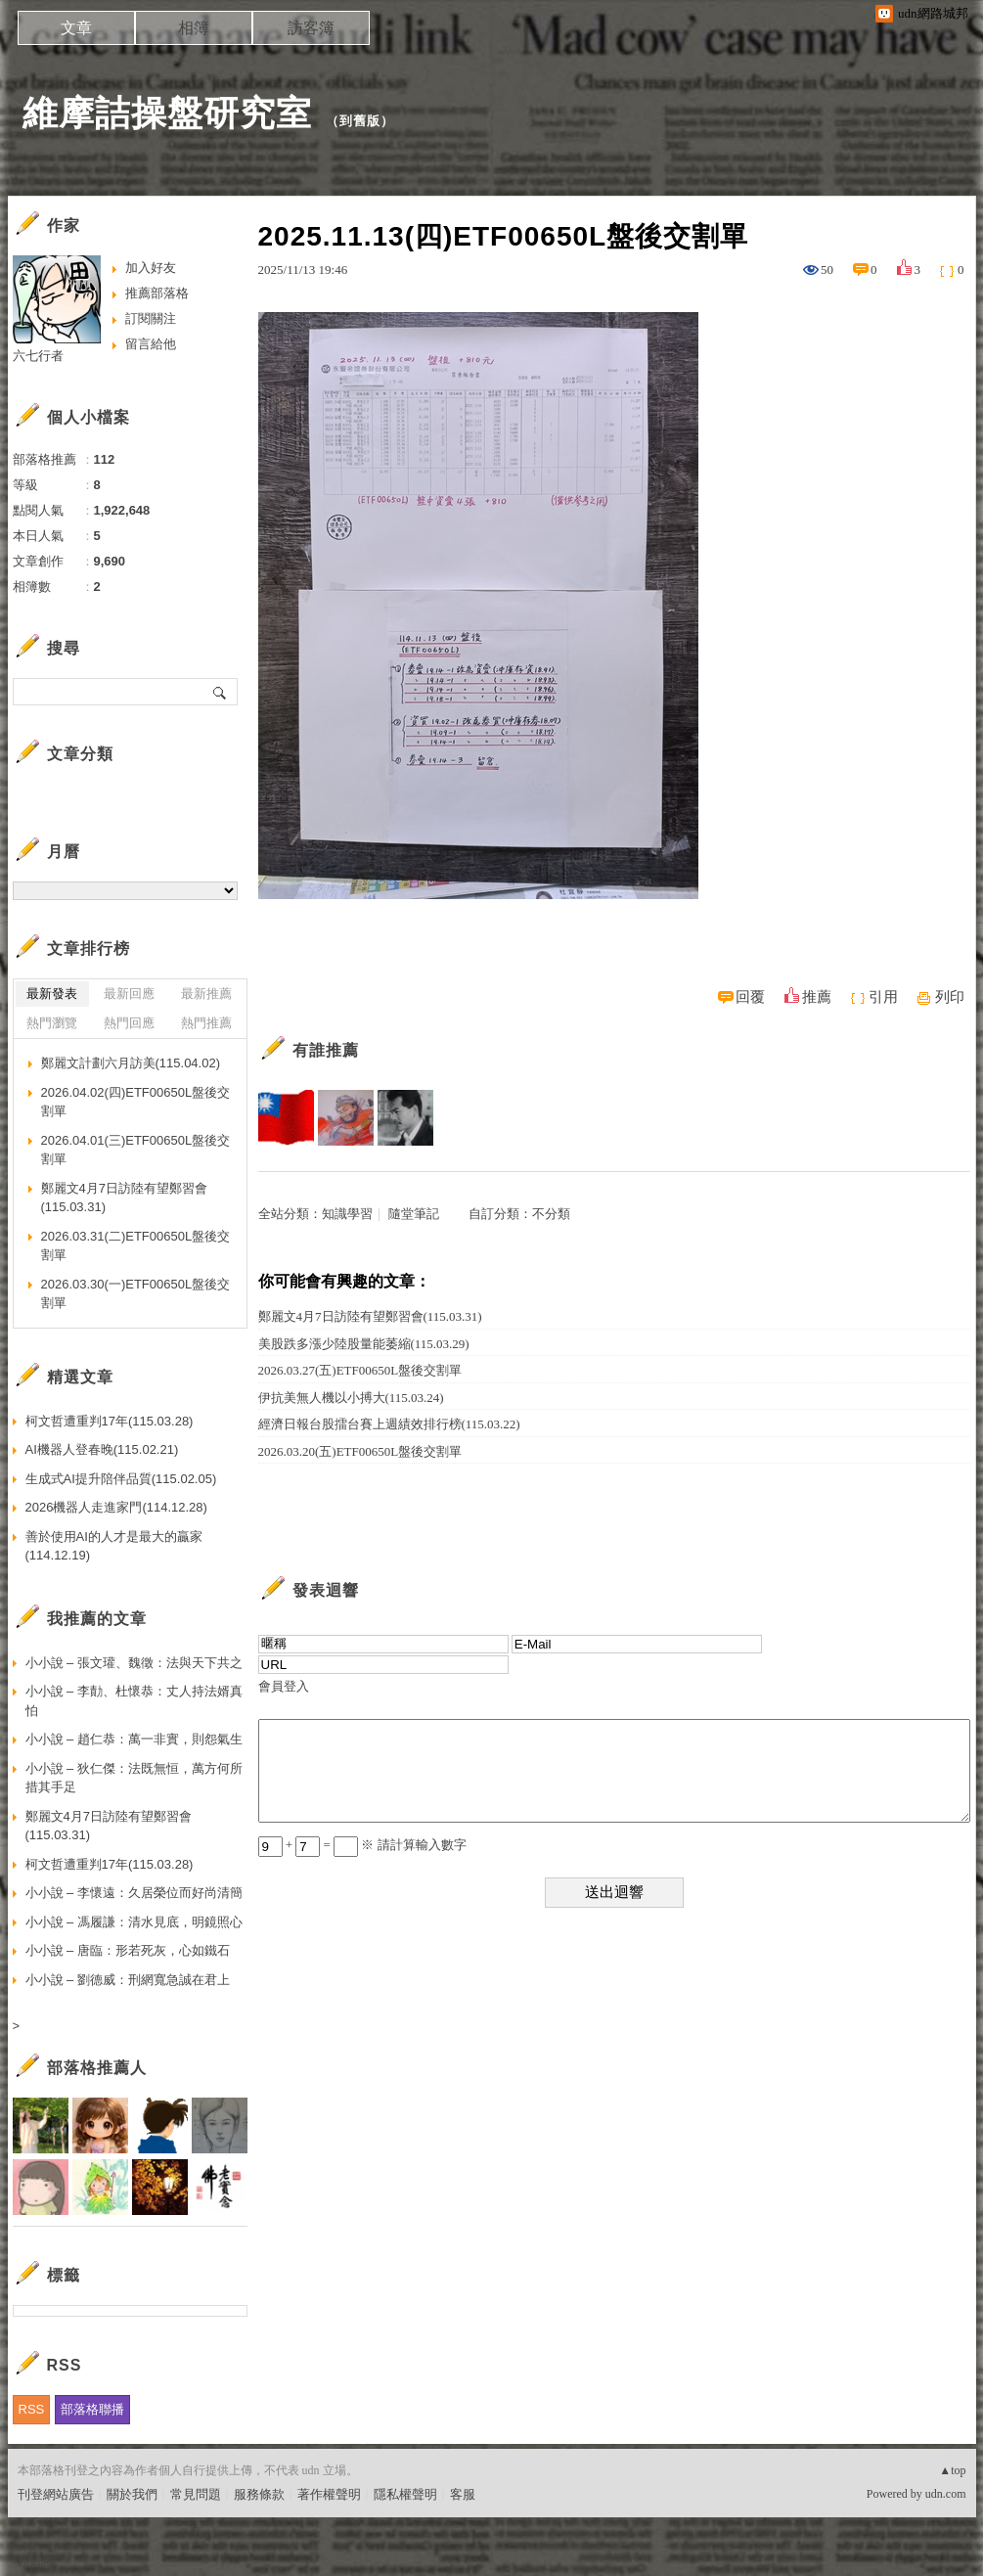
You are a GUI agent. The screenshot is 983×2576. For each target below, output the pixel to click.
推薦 (816, 997)
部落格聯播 (92, 2409)
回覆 (750, 997)
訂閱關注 (150, 318)
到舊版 (359, 120)
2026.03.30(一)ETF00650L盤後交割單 (136, 1294)
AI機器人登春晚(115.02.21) (102, 1449)
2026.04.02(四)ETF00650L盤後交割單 (136, 1102)
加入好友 (150, 267)
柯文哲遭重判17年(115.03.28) (109, 1421)
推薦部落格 (157, 293)
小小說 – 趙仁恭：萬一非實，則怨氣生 (134, 1739)
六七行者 (38, 355)
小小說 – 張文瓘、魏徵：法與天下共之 (134, 1662)
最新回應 (129, 993)
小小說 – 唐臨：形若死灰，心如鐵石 (127, 1950)
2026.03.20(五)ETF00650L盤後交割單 (360, 1451)
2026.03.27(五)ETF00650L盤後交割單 (360, 1370)
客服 (462, 2494)
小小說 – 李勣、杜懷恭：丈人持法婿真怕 (134, 1701)
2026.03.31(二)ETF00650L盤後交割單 (136, 1246)
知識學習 (347, 1213)
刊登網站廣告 (56, 2494)
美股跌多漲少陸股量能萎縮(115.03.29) (363, 1343)
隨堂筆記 (413, 1213)
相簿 (193, 28)
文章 (76, 28)
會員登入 (283, 1686)
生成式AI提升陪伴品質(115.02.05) (121, 1478)
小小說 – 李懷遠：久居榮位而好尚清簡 (134, 1892)
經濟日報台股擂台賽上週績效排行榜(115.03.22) (389, 1424)
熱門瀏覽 (51, 1023)
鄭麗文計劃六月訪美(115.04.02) (131, 1063)
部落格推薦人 (97, 2067)
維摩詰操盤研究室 (167, 113)
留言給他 (150, 344)
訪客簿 (311, 28)
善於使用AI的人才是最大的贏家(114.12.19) (113, 1546)
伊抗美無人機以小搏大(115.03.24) (351, 1397)
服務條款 (259, 2494)
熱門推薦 (206, 1023)
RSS (32, 2409)
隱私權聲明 (405, 2494)
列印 (949, 997)
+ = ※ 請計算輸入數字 (362, 1844)
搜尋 (220, 691)
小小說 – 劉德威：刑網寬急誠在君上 (127, 1979)
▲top (952, 2470)
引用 (883, 997)
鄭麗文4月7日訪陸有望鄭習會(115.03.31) (370, 1316)
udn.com (945, 2494)
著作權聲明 (329, 2494)
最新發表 (51, 993)
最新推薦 (206, 993)
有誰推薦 (325, 1050)
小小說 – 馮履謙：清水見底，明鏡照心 (134, 1922)
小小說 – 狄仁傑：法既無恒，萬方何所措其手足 (134, 1778)
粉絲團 (37, 2560)
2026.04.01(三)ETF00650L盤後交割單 (136, 1150)
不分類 (551, 1213)
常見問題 (195, 2494)
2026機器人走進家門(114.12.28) (116, 1507)
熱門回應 (129, 1023)
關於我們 (132, 2494)
